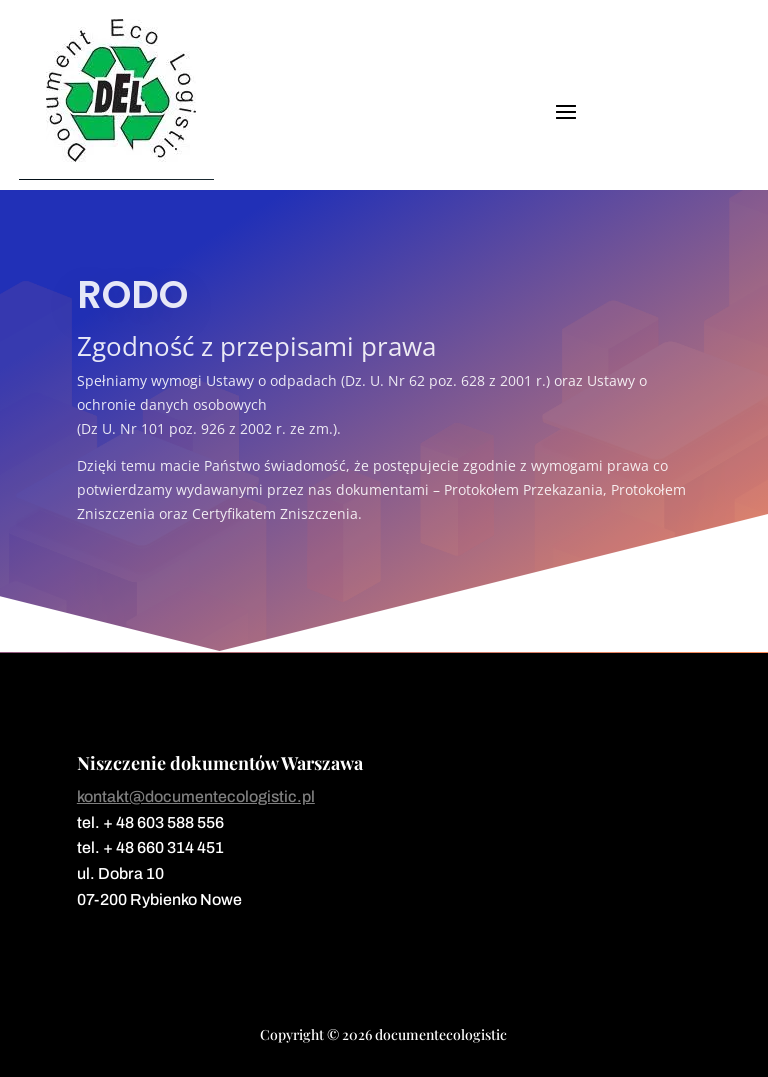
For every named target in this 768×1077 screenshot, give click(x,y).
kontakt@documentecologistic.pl (196, 796)
